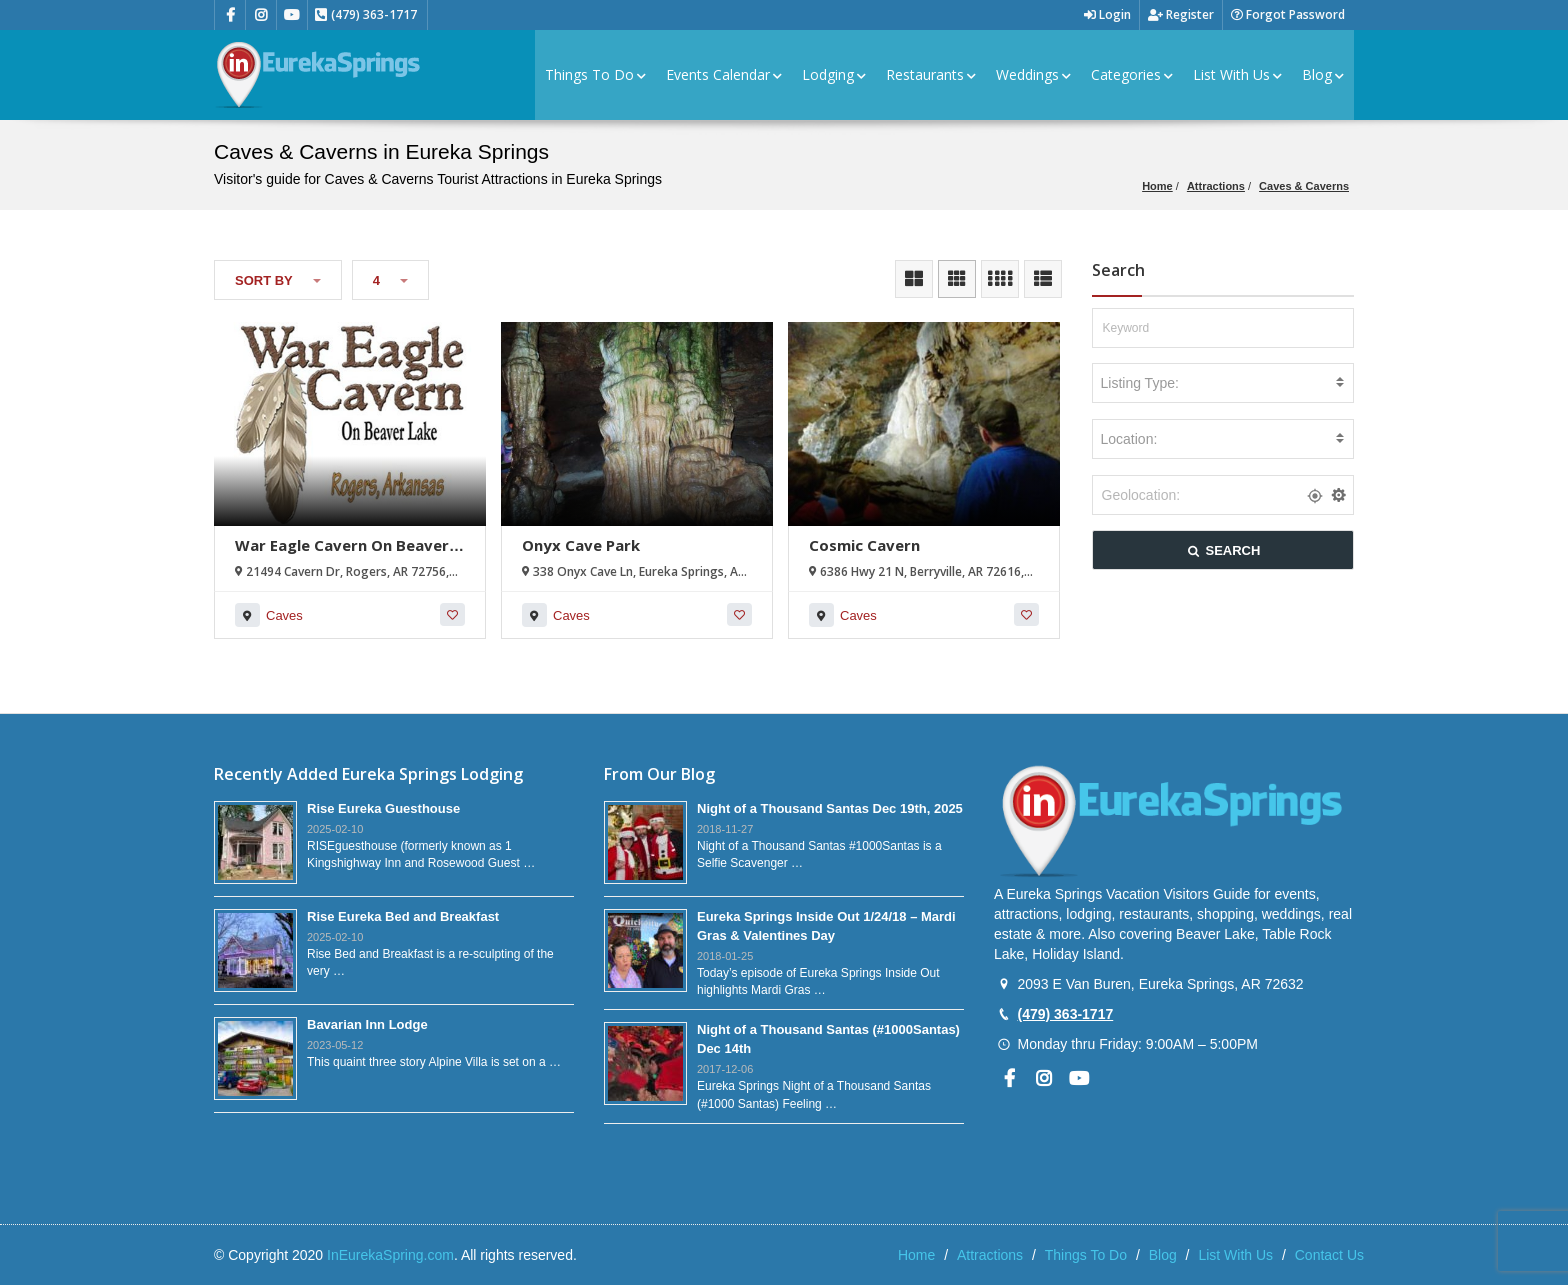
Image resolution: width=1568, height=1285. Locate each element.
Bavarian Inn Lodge (367, 1024)
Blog (1323, 74)
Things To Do (595, 74)
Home (1157, 186)
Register (1181, 14)
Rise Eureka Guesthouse (383, 808)
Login (1107, 14)
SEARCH (1222, 550)
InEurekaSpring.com (390, 1255)
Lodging (834, 74)
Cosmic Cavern (864, 545)
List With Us (1237, 74)
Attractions (1216, 186)
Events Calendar (724, 74)
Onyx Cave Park (581, 545)
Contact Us (1329, 1255)
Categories (1132, 74)
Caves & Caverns (1304, 186)
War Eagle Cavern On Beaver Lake (342, 554)
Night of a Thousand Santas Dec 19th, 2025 (830, 808)
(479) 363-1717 (1065, 1014)
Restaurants (931, 74)
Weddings (1033, 74)
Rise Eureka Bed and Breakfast (403, 916)
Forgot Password (1288, 14)
